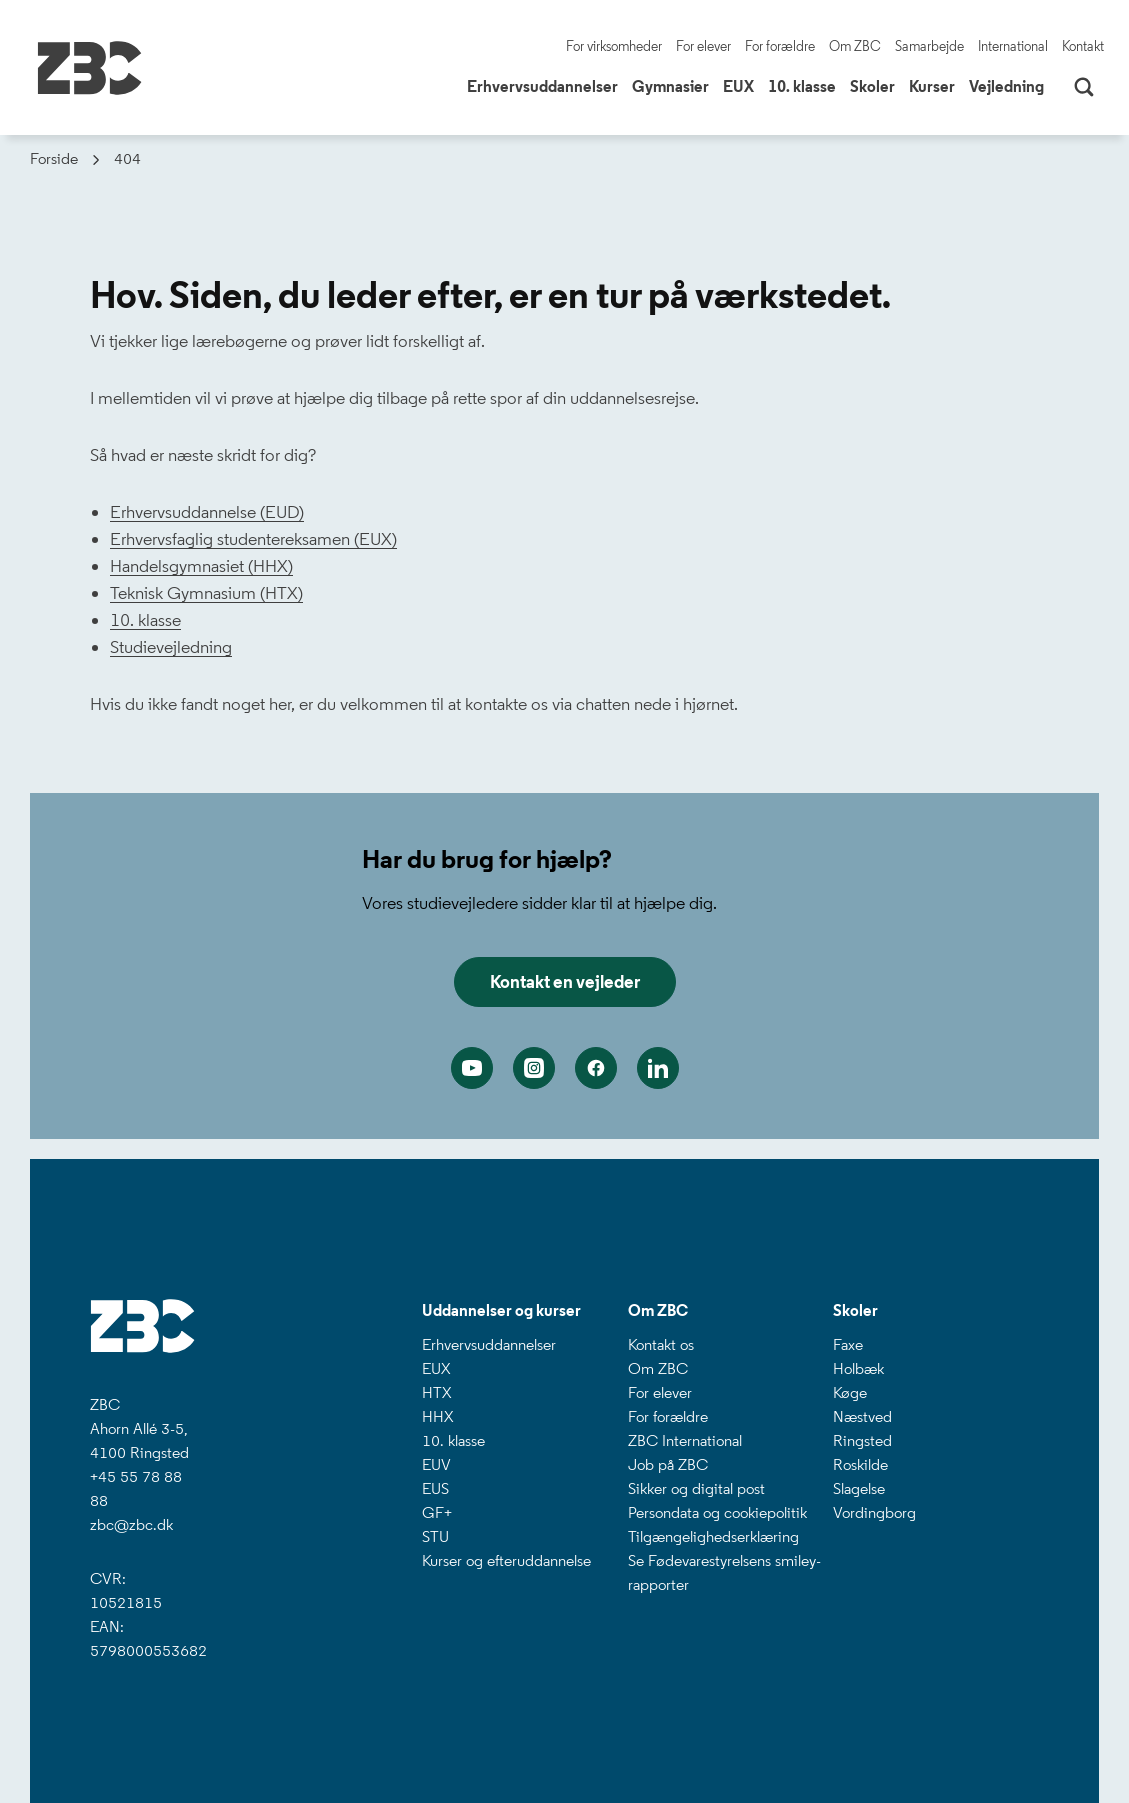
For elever (703, 46)
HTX (436, 1392)
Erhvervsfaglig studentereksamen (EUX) (253, 539)
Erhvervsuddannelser (489, 1344)
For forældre (780, 46)
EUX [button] (741, 85)
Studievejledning (171, 647)
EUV (436, 1464)
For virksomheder (614, 46)
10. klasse (145, 620)
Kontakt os (661, 1344)
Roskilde (860, 1464)
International (1013, 46)
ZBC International (685, 1440)
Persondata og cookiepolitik (717, 1512)
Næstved (862, 1416)
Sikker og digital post (696, 1488)
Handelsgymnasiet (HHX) (201, 566)
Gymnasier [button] (673, 85)
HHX (437, 1416)
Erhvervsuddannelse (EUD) (207, 512)
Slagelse (859, 1488)
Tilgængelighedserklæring (713, 1536)
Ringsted (862, 1440)
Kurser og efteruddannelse (506, 1560)
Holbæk (858, 1368)
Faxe (848, 1344)
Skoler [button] (875, 85)
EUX (436, 1368)
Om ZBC (855, 46)
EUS (435, 1488)
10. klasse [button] (804, 85)
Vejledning (1006, 86)
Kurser (932, 86)
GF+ (437, 1512)
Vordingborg (874, 1512)
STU (435, 1536)
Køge (850, 1392)
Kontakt (1083, 46)
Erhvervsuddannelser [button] (545, 85)
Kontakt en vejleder (565, 982)
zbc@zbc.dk (131, 1524)
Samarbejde (929, 46)
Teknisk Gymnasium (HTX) (206, 593)
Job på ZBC (668, 1464)
